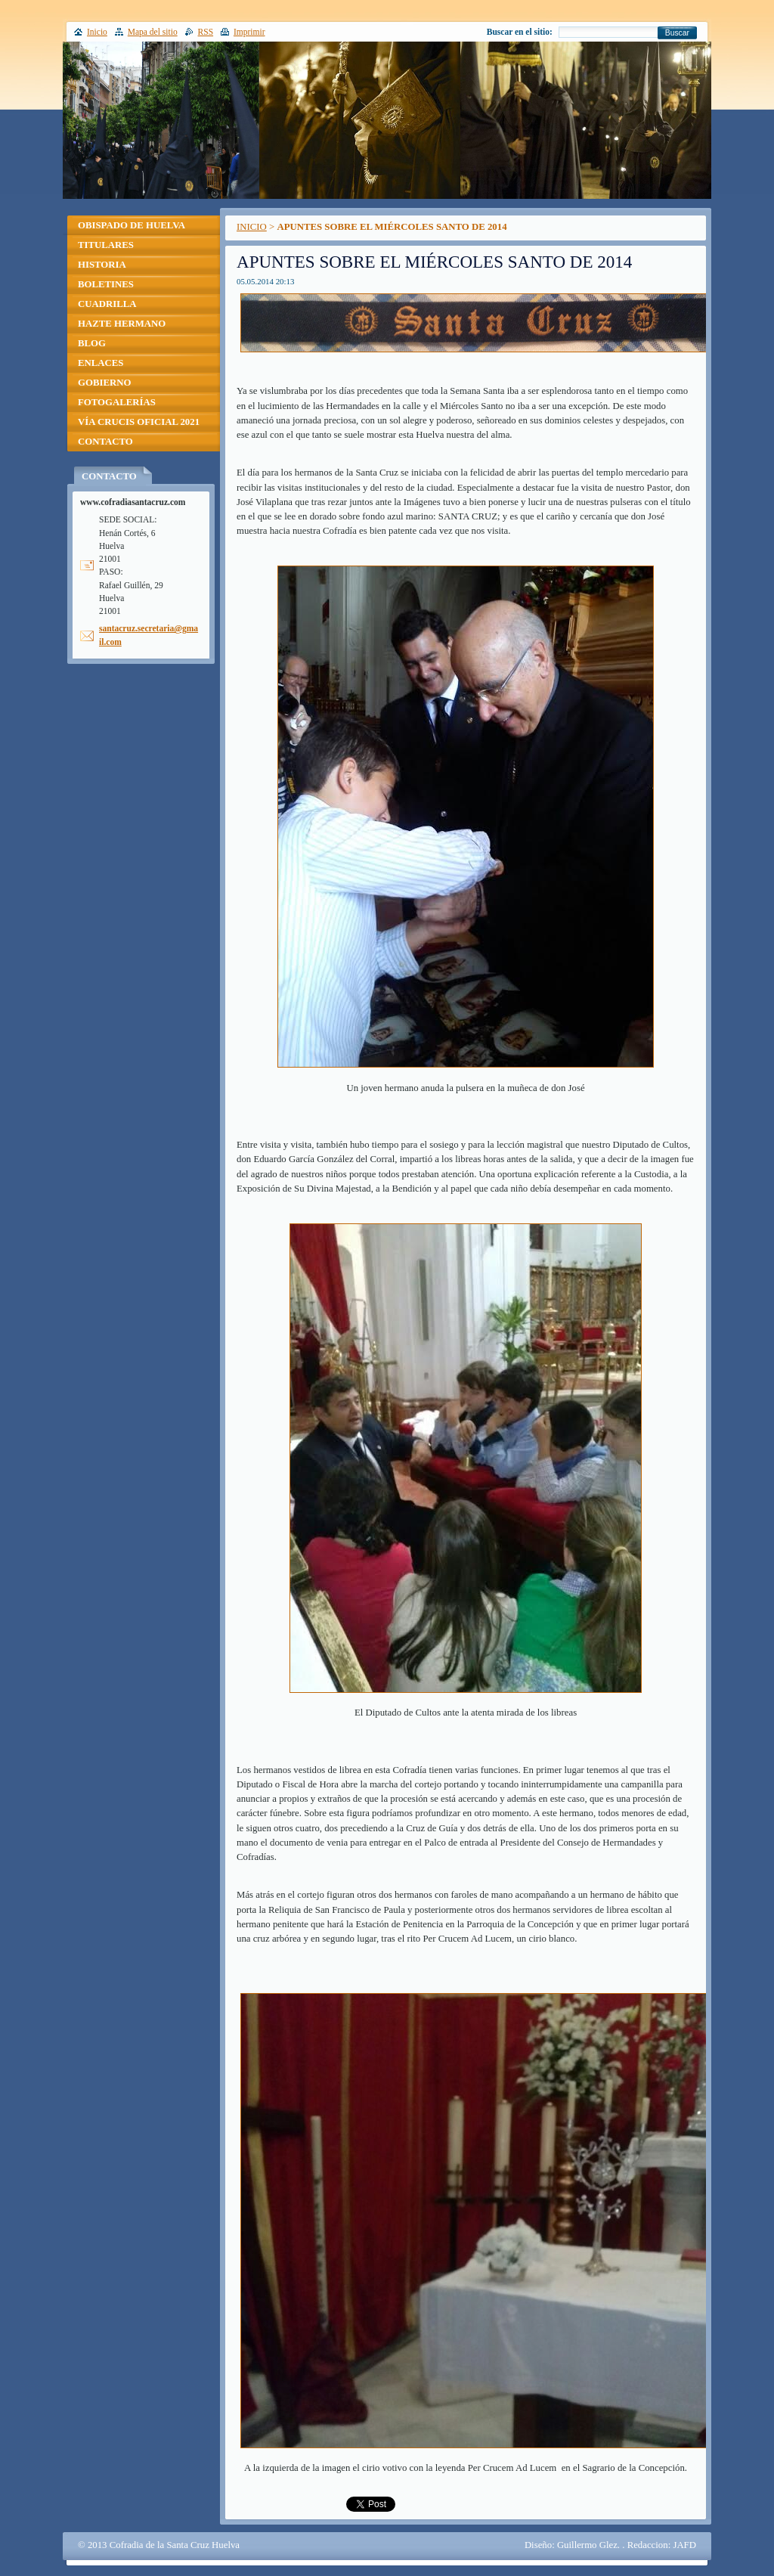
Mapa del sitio (153, 31)
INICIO (252, 227)
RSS (206, 31)
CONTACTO (105, 441)
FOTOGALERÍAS (117, 402)
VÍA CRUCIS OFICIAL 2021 (139, 422)
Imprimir (249, 31)
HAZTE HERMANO (122, 323)
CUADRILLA (107, 304)
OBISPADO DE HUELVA (131, 225)
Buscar (677, 33)
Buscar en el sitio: (520, 31)
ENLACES (100, 363)
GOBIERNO (104, 382)
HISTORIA (102, 264)
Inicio (97, 31)
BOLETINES (106, 284)
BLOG (92, 343)
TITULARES (106, 245)
